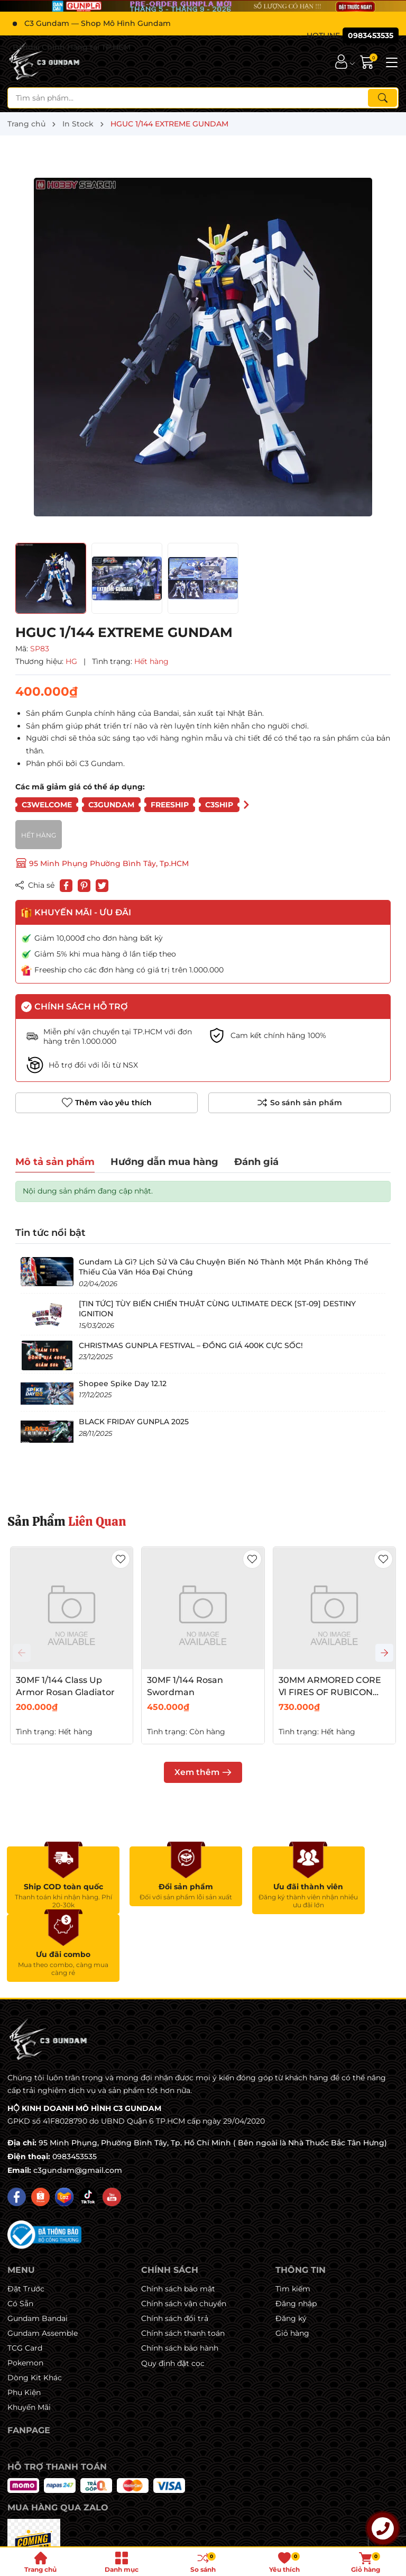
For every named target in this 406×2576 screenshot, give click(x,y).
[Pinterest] (84, 885)
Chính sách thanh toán (183, 2265)
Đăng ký (291, 2250)
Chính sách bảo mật (178, 2221)
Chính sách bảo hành (179, 2280)
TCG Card (24, 2280)
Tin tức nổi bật (50, 1233)
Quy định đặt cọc (173, 2295)
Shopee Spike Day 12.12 (123, 1383)
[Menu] (390, 61)
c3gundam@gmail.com (77, 2102)
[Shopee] (40, 2129)
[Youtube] (112, 2129)
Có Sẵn (20, 2236)
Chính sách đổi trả (174, 2250)
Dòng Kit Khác (34, 2310)
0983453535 (74, 2088)
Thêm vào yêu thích (107, 1102)
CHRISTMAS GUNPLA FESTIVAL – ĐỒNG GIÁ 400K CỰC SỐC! (191, 1345)
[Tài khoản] (341, 61)
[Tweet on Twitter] (102, 885)
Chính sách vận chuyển (183, 2236)
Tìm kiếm (292, 2221)
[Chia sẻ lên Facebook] (66, 885)
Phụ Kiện (24, 2324)
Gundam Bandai (37, 2250)
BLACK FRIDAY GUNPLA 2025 (134, 1421)
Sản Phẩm (66, 1521)
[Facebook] (16, 2129)
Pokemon (25, 2295)
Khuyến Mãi (29, 2339)
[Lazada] (64, 2129)
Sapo (297, 2535)
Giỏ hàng (292, 2265)
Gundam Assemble (42, 2265)
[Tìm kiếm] (382, 98)
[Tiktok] (88, 2129)
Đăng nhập (296, 2236)
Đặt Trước (25, 2221)
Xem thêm (203, 1772)
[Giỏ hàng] (368, 61)
